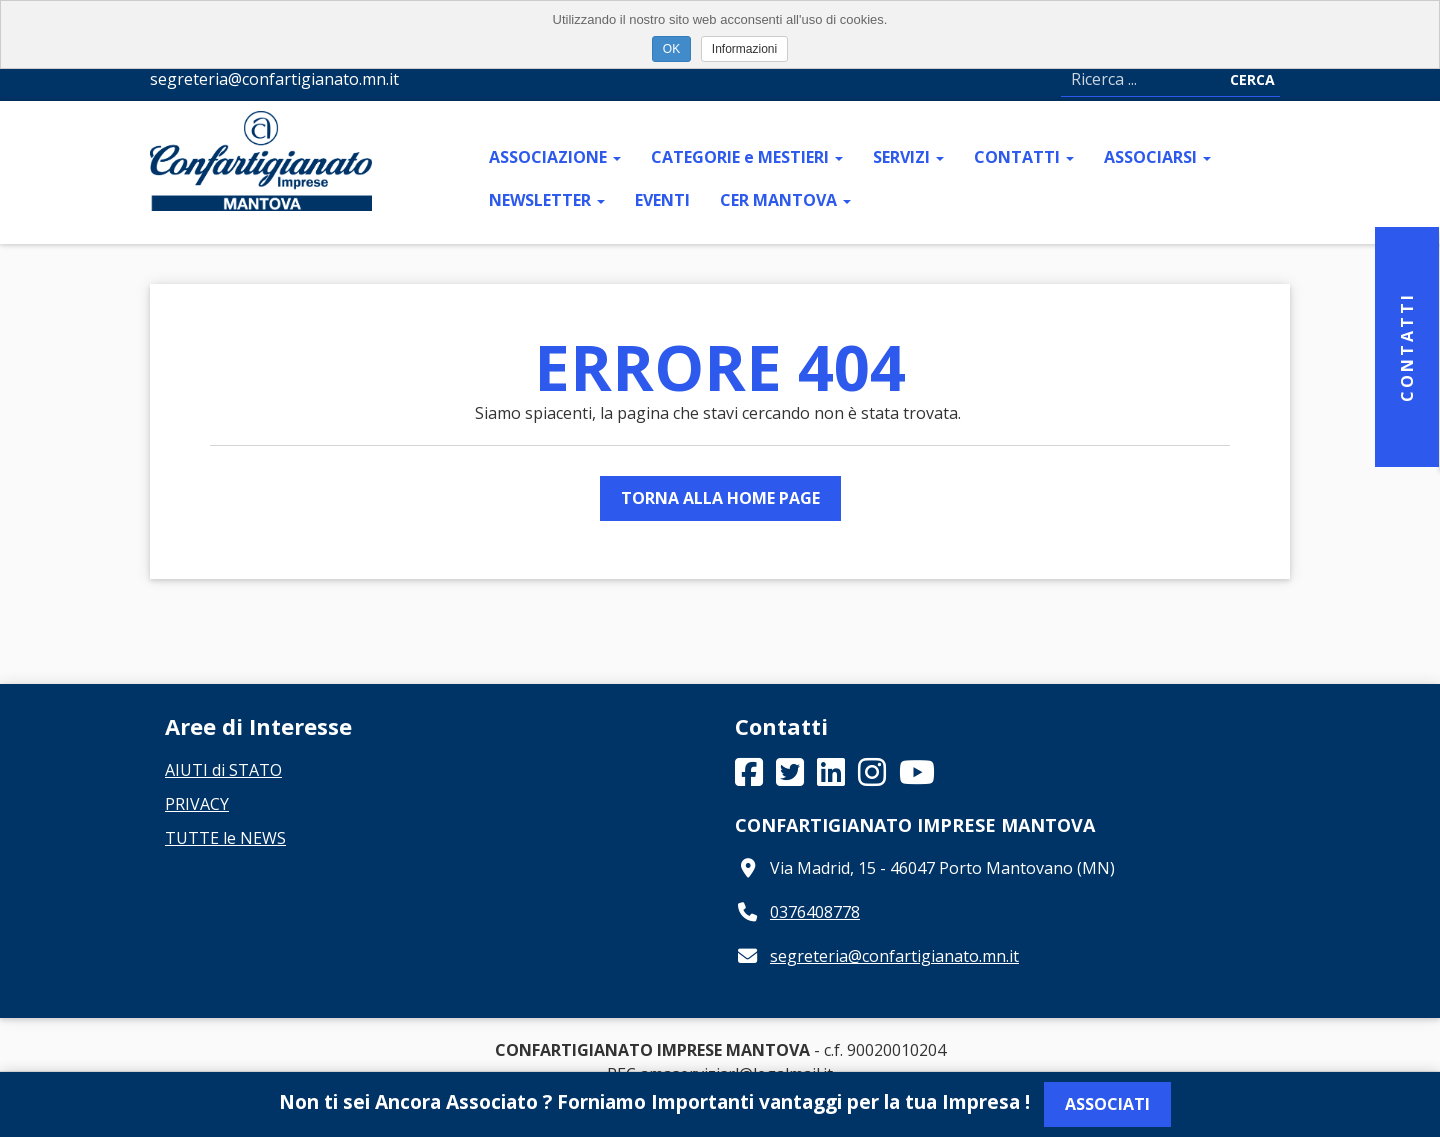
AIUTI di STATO (223, 770)
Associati (1107, 1104)
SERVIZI (908, 157)
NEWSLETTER (547, 200)
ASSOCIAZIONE (555, 157)
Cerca (1252, 79)
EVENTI (662, 200)
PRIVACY (197, 804)
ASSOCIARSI (1157, 157)
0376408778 (815, 912)
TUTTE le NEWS (225, 838)
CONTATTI (1024, 157)
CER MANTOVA (785, 200)
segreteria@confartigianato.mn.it (894, 956)
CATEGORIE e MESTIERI (747, 157)
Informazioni (744, 49)
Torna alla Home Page (720, 498)
